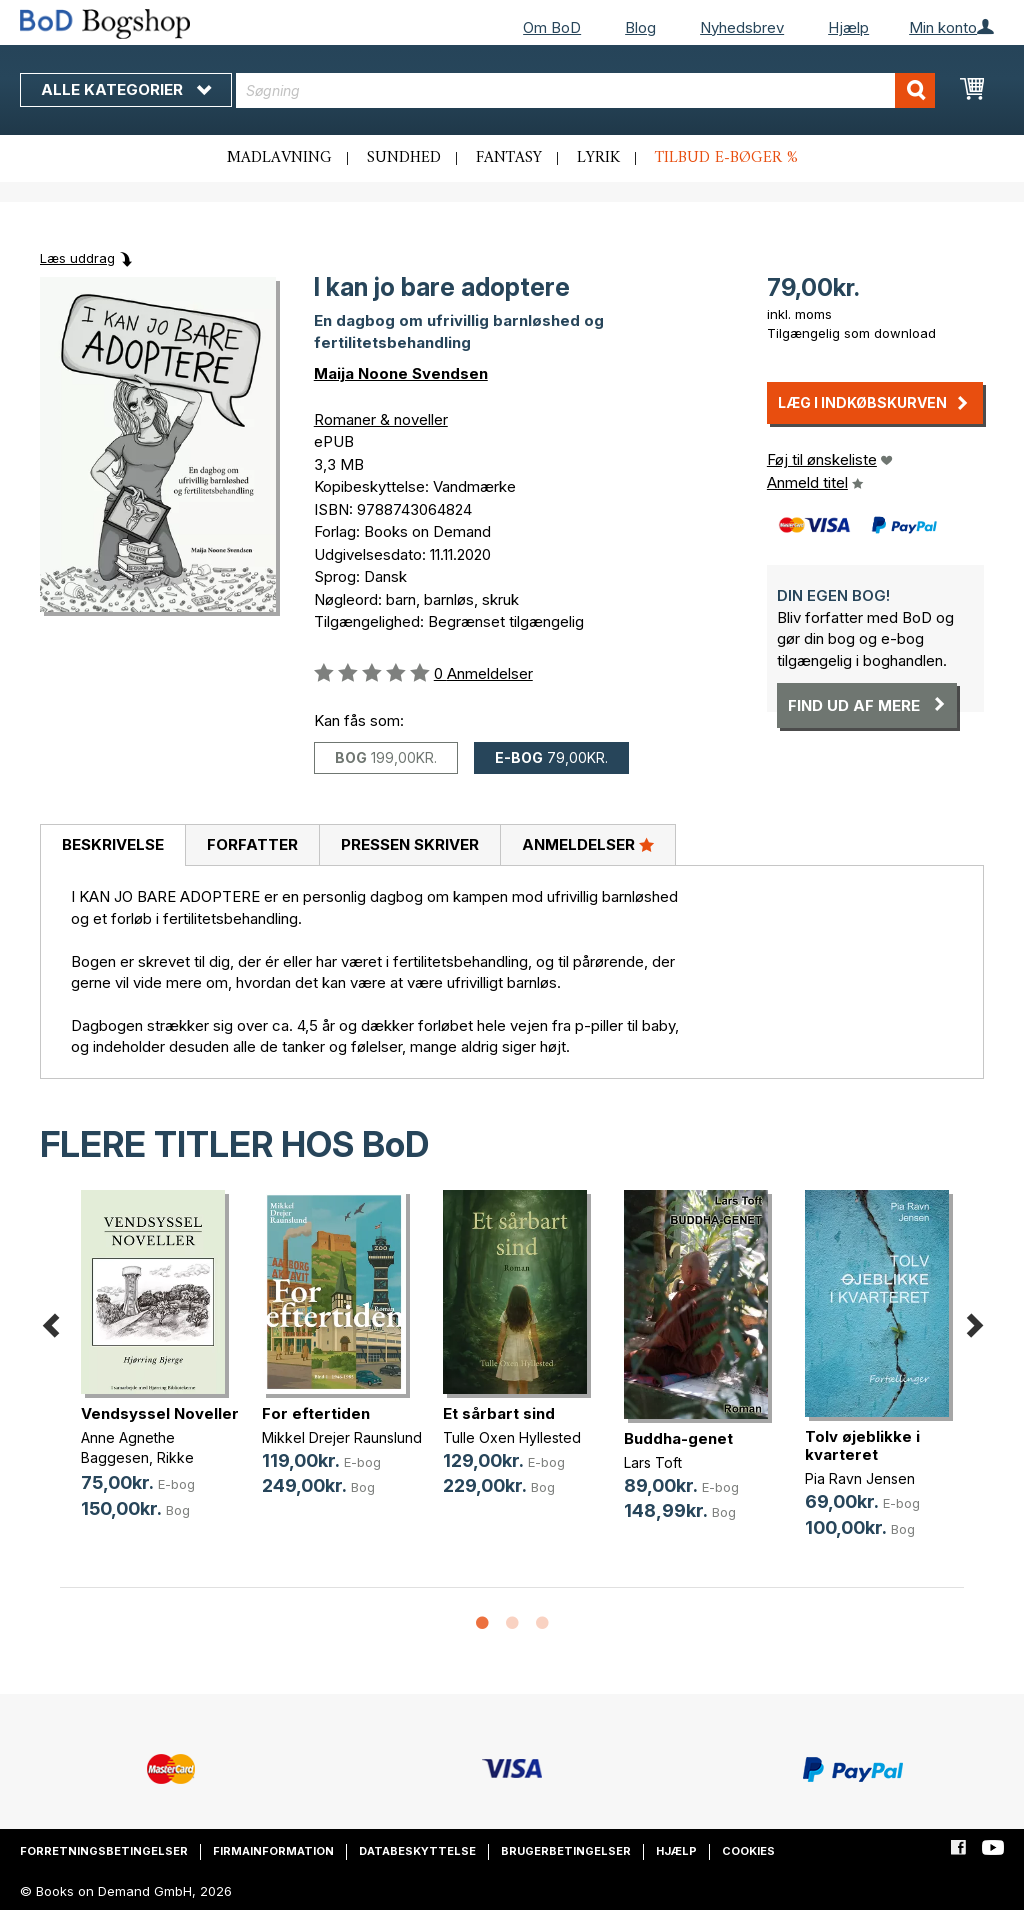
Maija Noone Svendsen (401, 373)
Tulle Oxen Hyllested (512, 1437)
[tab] (112, 846)
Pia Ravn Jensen (860, 1478)
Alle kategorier (126, 89)
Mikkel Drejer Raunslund (342, 1437)
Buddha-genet (678, 1438)
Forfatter (252, 844)
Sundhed (404, 158)
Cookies (748, 1851)
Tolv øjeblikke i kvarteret (862, 1445)
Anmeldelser (588, 844)
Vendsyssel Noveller (160, 1413)
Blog (640, 27)
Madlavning (279, 158)
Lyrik (598, 158)
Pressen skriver (410, 844)
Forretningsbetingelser (104, 1851)
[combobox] (585, 90)
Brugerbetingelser (566, 1851)
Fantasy (509, 158)
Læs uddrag (77, 258)
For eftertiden (316, 1413)
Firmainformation (273, 1851)
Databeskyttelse (417, 1851)
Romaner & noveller (381, 419)
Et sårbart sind (499, 1413)
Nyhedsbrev (742, 27)
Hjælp (848, 27)
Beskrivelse (113, 844)
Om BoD (552, 27)
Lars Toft (653, 1462)
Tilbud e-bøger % (726, 158)
